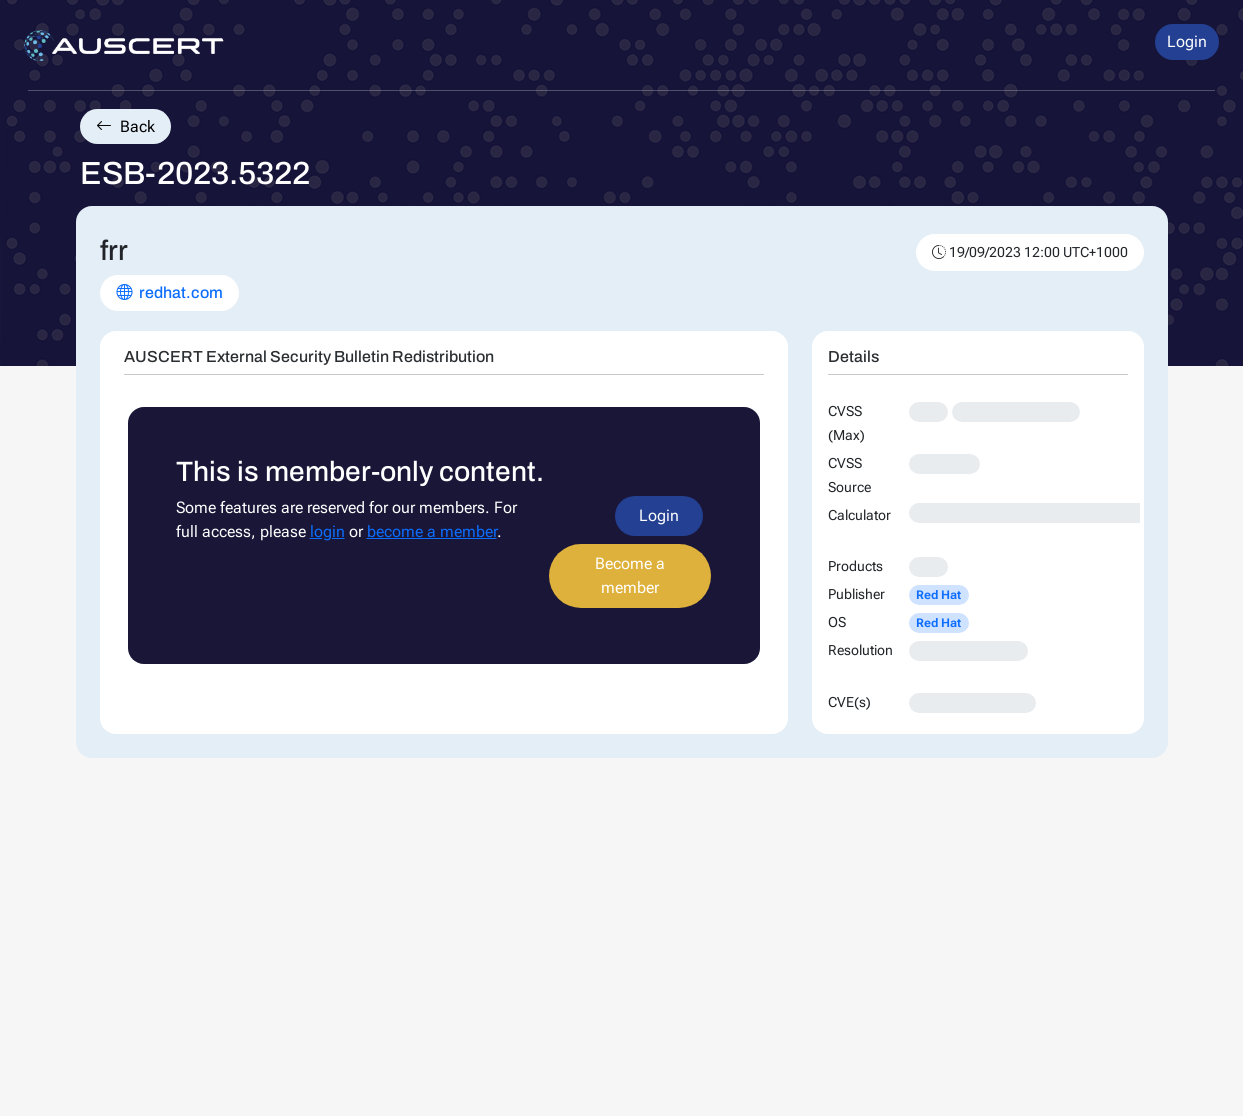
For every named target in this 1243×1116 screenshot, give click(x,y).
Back (125, 126)
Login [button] (1187, 41)
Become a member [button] (630, 575)
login (327, 531)
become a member (432, 531)
